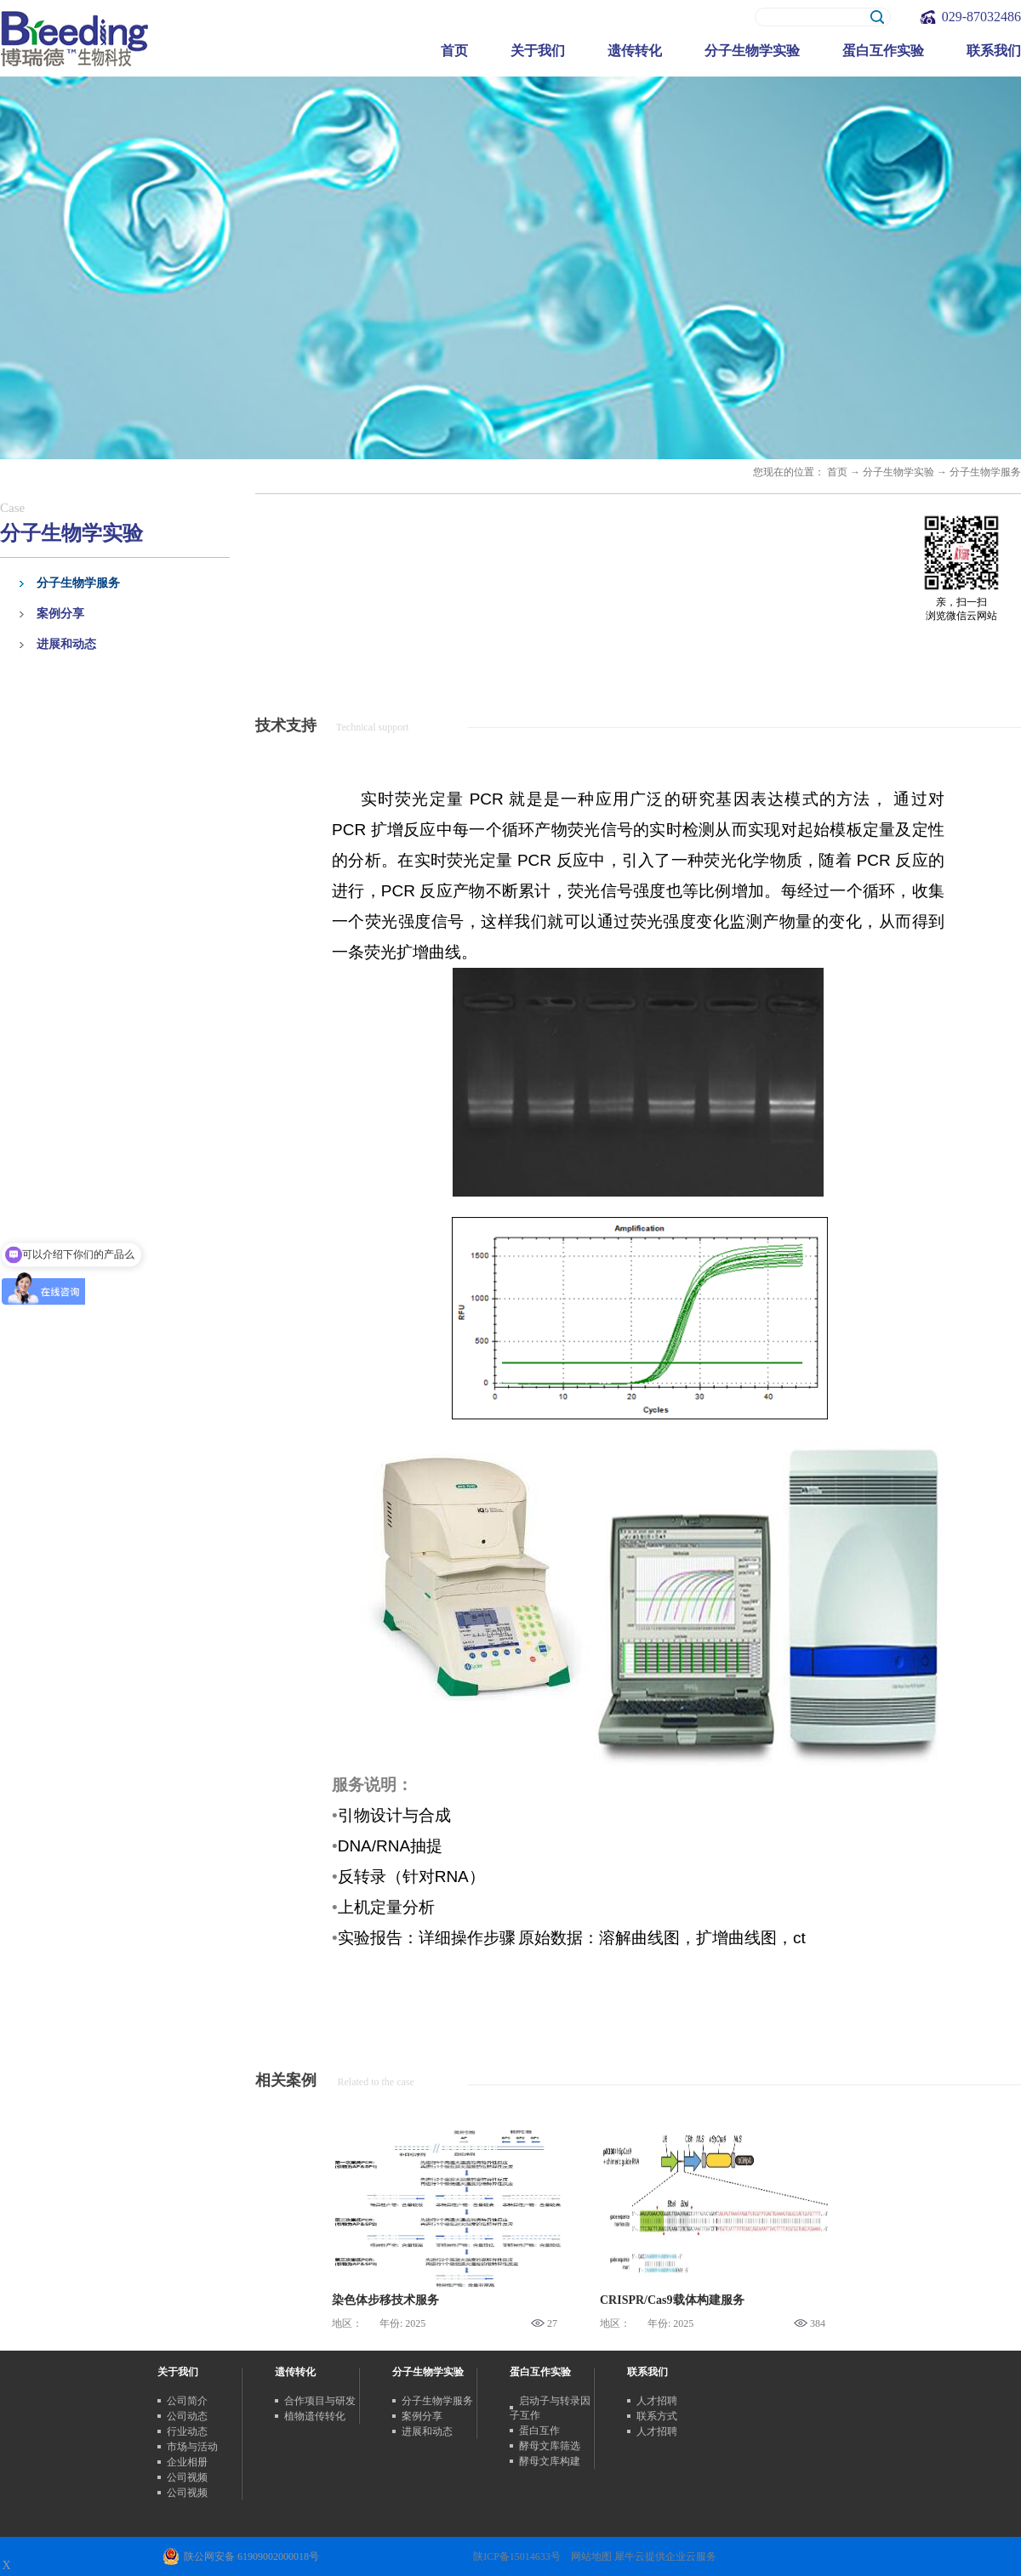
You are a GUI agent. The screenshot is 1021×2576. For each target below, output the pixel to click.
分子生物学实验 (898, 472)
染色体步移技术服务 (385, 2300)
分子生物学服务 (985, 472)
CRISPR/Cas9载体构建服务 (672, 2300)
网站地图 (589, 2556)
